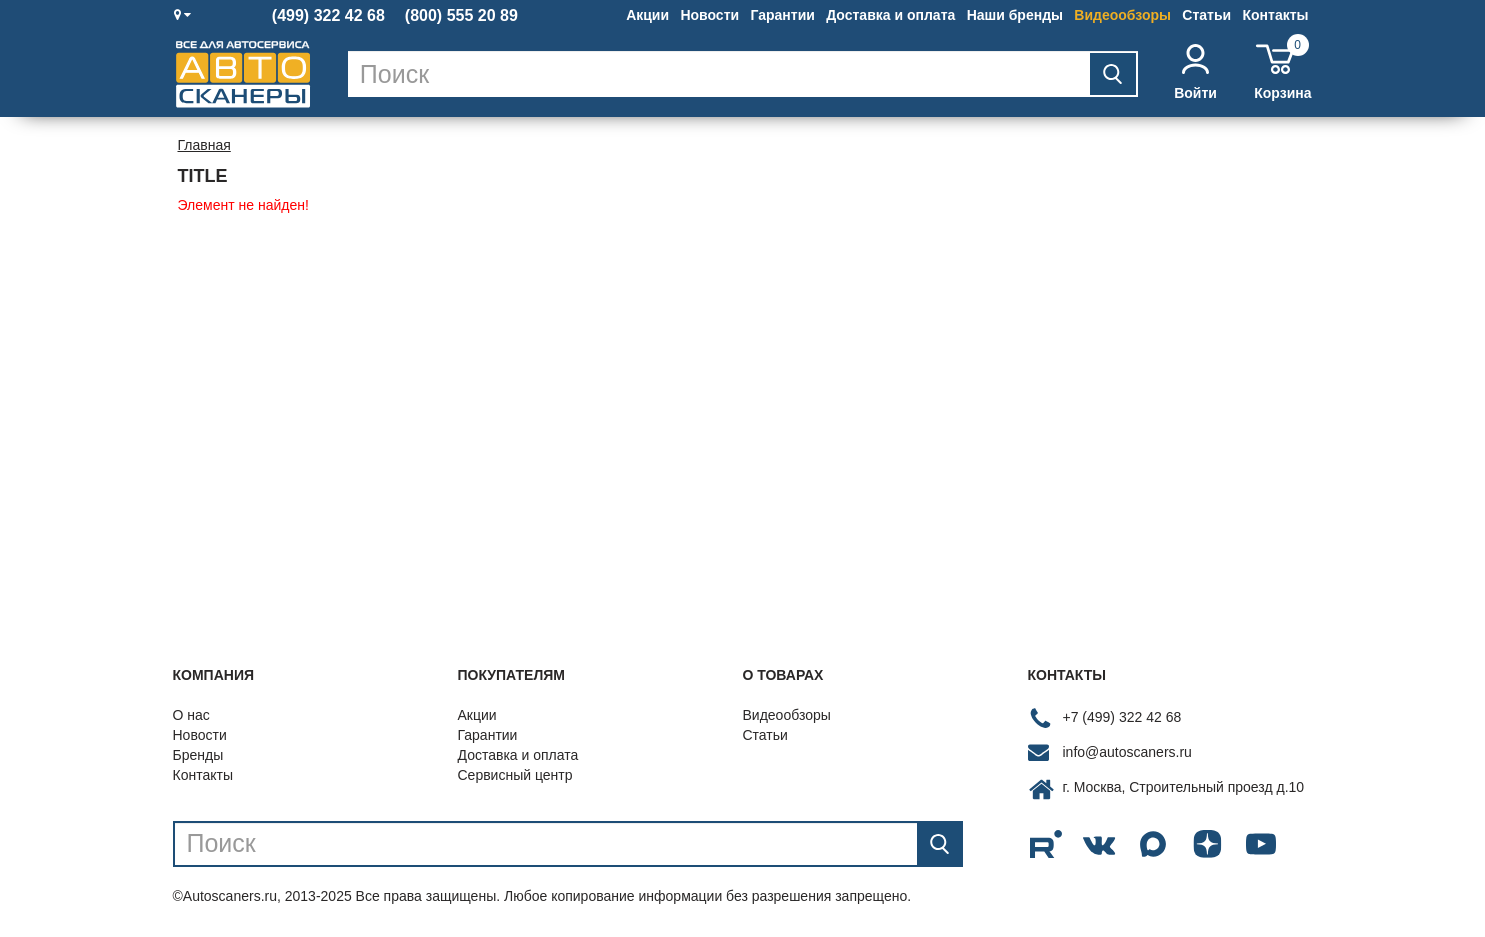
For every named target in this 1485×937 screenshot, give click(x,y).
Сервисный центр (515, 775)
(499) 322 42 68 (328, 16)
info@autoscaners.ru (1127, 752)
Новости (709, 15)
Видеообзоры (1122, 15)
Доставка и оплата (890, 15)
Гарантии (782, 15)
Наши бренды (1015, 15)
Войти (1195, 72)
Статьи (1206, 15)
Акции (647, 15)
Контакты (1275, 15)
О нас (191, 715)
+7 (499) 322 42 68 (1122, 717)
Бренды (198, 755)
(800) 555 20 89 (461, 16)
